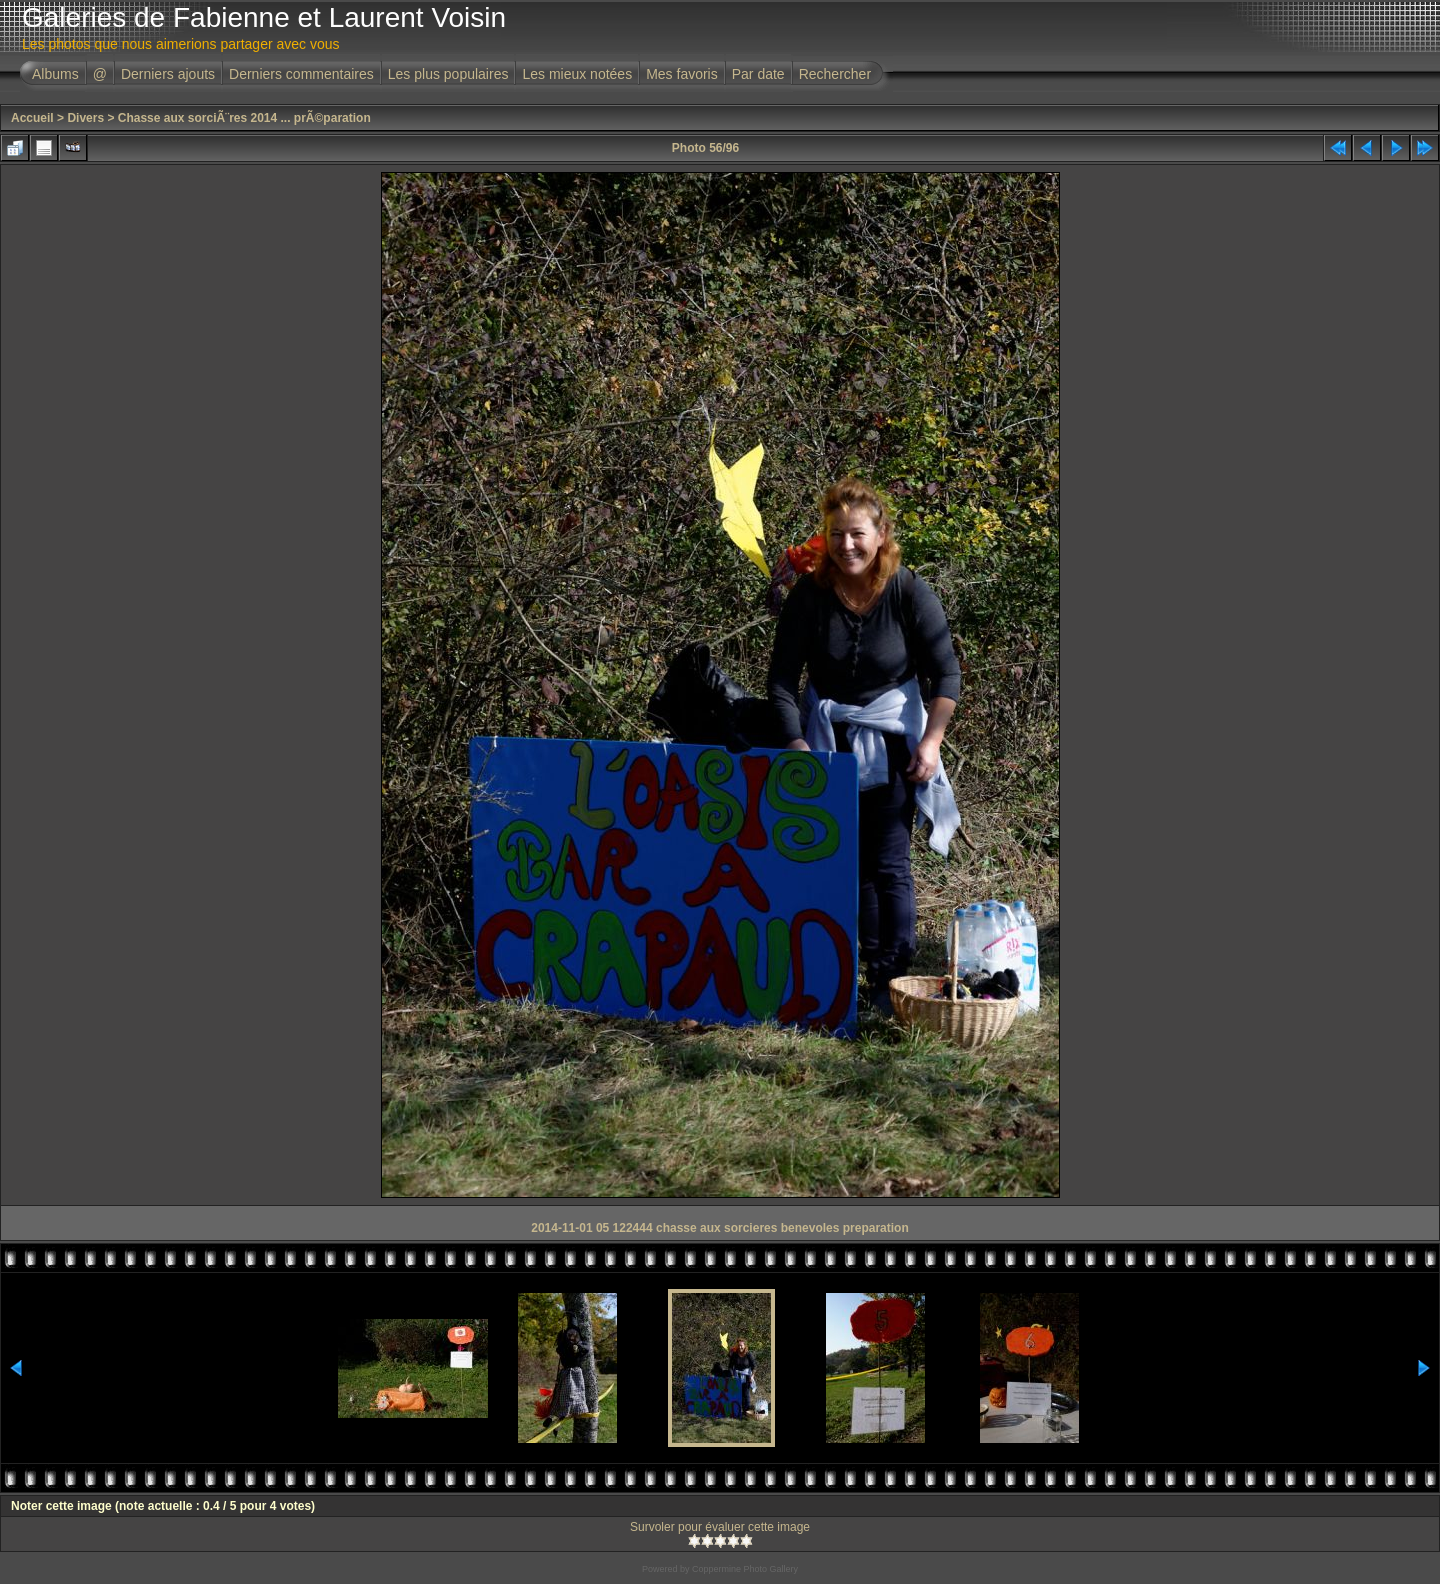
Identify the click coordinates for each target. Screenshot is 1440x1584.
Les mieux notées (577, 74)
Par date (758, 74)
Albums (55, 74)
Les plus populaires (448, 74)
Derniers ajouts (168, 74)
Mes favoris (682, 74)
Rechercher (835, 74)
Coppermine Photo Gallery (745, 1569)
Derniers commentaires (301, 74)
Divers (85, 118)
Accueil (32, 118)
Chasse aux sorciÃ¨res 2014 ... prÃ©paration (244, 118)
